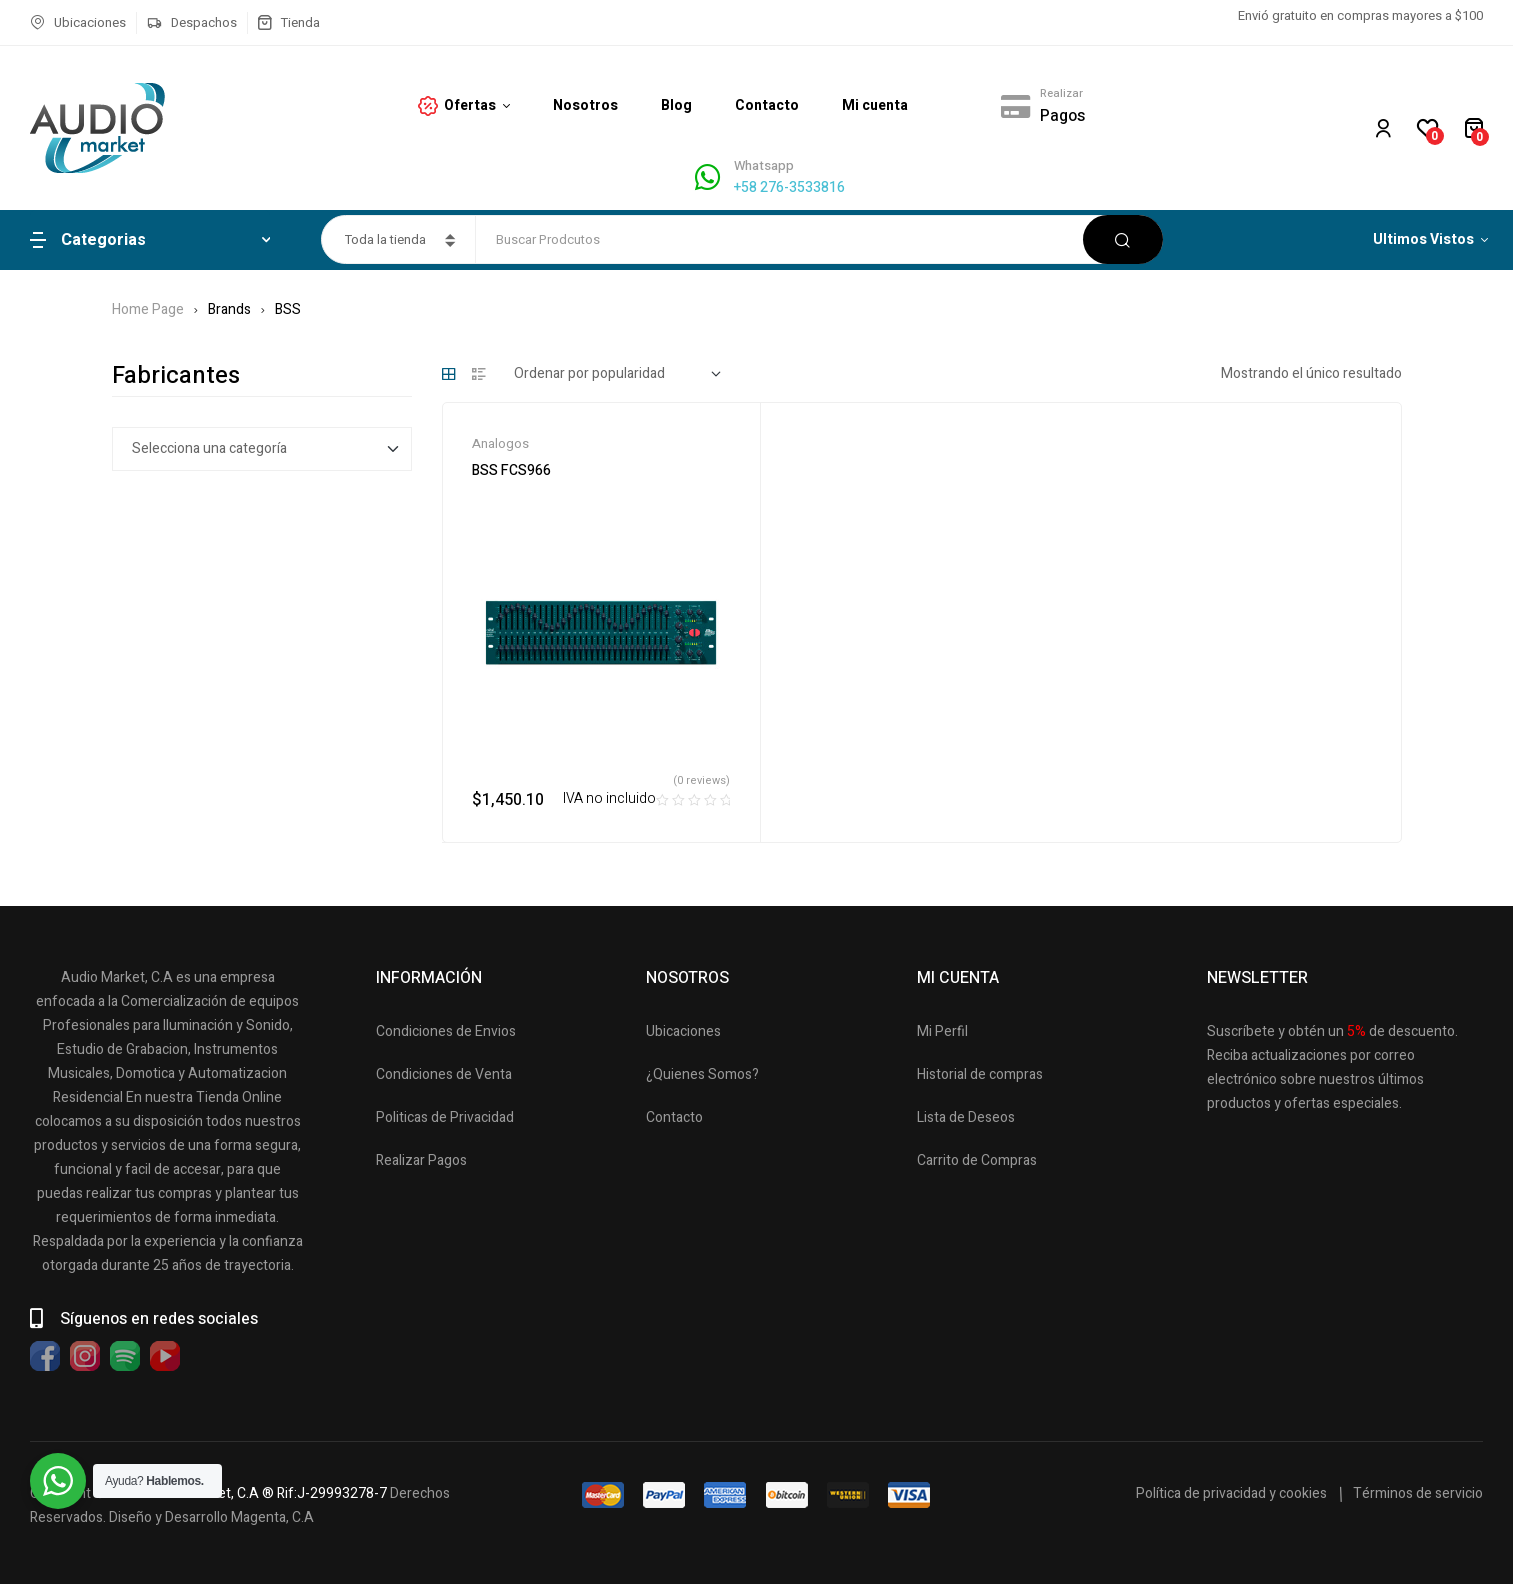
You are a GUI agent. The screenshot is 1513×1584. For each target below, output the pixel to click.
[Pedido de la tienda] (617, 374)
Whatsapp (764, 165)
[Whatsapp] (707, 177)
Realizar (1061, 93)
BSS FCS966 (511, 470)
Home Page (148, 309)
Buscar (1123, 239)
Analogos (500, 443)
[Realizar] (1015, 106)
